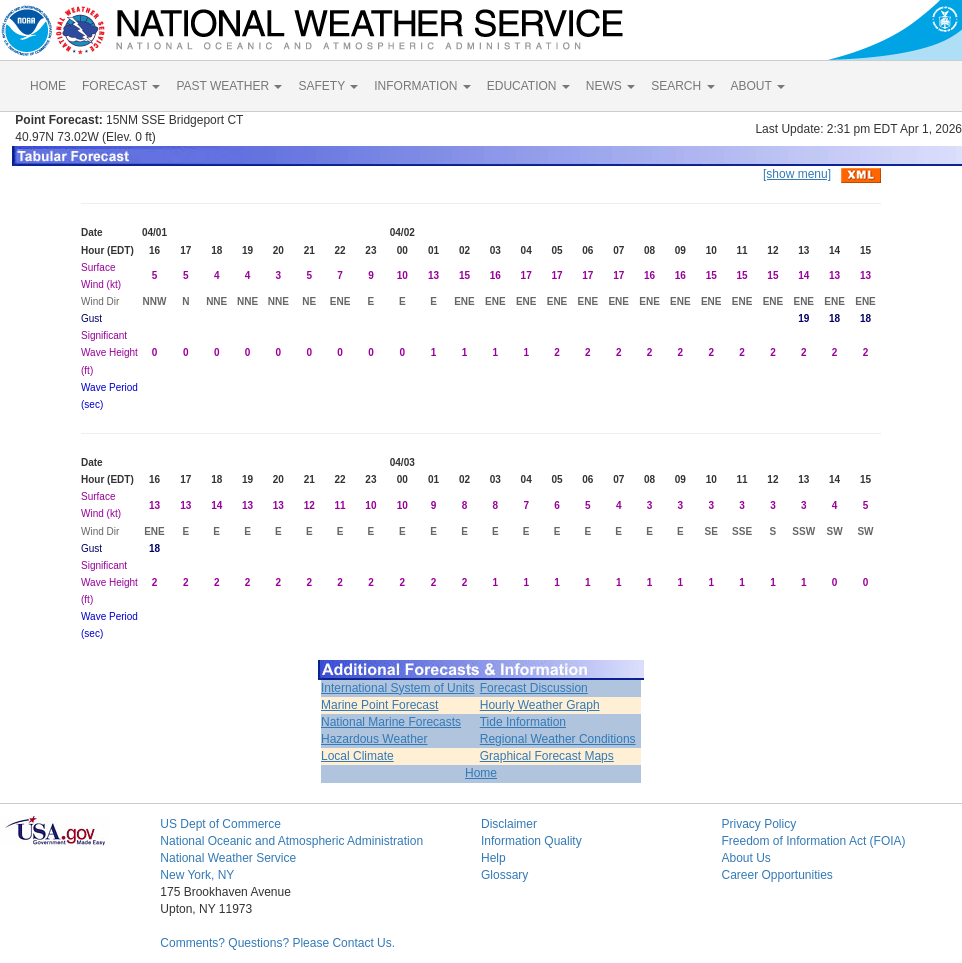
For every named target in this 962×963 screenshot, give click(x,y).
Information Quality (531, 841)
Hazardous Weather (374, 739)
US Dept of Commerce (220, 824)
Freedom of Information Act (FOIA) (813, 841)
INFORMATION (422, 86)
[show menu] (797, 174)
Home (481, 773)
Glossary (504, 875)
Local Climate (357, 756)
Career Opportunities (776, 875)
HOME (48, 86)
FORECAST (121, 86)
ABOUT (758, 86)
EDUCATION (528, 86)
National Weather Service (228, 858)
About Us (745, 858)
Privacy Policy (758, 824)
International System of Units (397, 688)
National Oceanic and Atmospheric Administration (291, 841)
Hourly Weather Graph (540, 705)
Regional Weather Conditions (558, 739)
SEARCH (682, 86)
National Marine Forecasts (391, 722)
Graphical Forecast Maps (547, 756)
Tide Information (523, 722)
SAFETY (328, 86)
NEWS (610, 86)
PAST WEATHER (229, 86)
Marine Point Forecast (379, 705)
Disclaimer (509, 824)
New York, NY (197, 875)
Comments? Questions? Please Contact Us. (277, 943)
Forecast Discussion (534, 688)
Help (493, 858)
